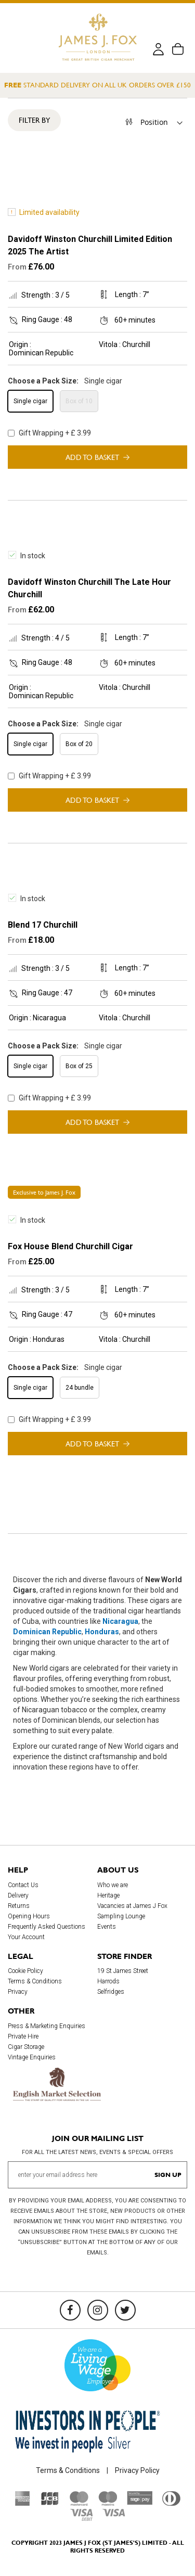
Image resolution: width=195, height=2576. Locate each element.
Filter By (34, 120)
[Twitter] (125, 2310)
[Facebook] (70, 2310)
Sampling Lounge (121, 1916)
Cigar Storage (26, 2046)
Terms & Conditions (35, 1981)
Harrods (108, 1981)
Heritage (108, 1895)
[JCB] (50, 2503)
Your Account (26, 1937)
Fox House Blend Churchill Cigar (70, 1246)
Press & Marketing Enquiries (46, 2026)
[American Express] (22, 2503)
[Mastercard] (79, 2503)
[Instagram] (97, 2310)
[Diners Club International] (171, 2503)
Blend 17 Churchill (42, 925)
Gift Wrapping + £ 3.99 (49, 433)
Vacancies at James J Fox (132, 1905)
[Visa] (113, 2514)
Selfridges (110, 1991)
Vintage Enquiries (32, 2057)
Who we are (112, 1885)
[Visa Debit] (81, 2518)
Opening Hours (29, 1916)
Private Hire (23, 2036)
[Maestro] (107, 2503)
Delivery (18, 1895)
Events (106, 1926)
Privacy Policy (137, 2470)
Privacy (18, 1991)
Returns (19, 1905)
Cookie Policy (25, 1971)
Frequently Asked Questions (46, 1926)
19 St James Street (122, 1971)
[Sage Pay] (139, 2502)
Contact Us (23, 1885)
